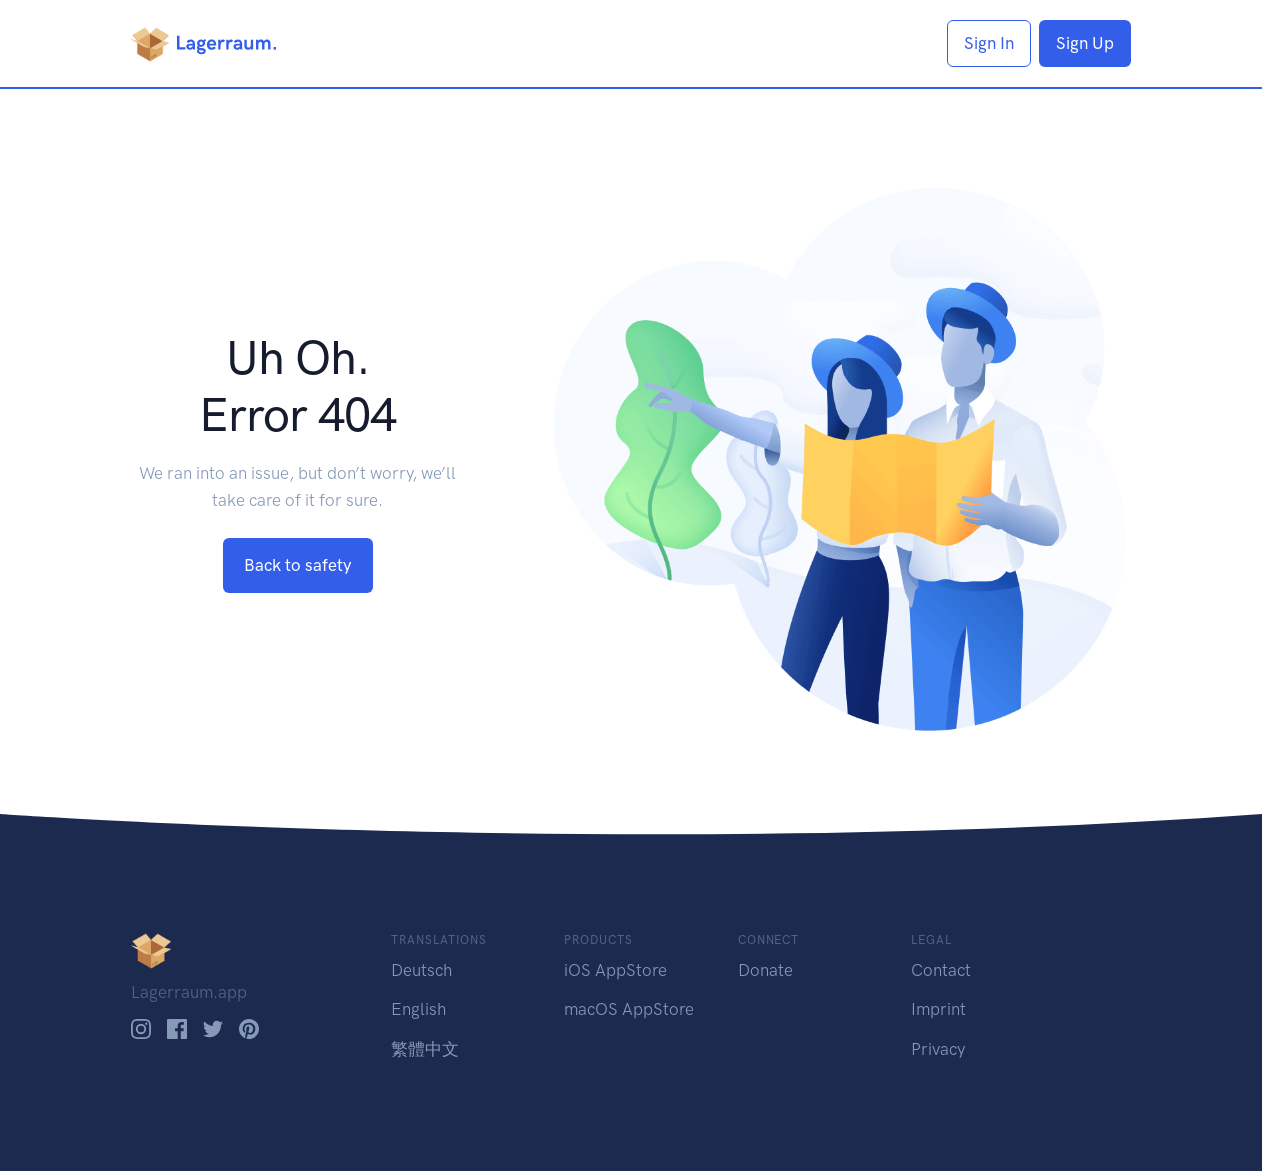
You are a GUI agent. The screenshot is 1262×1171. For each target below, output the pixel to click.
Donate (765, 970)
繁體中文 (425, 1049)
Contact (941, 970)
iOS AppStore (615, 970)
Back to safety (298, 565)
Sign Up (1085, 43)
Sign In (989, 43)
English (418, 1009)
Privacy (938, 1049)
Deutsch (421, 970)
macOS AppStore (629, 1009)
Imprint (938, 1009)
